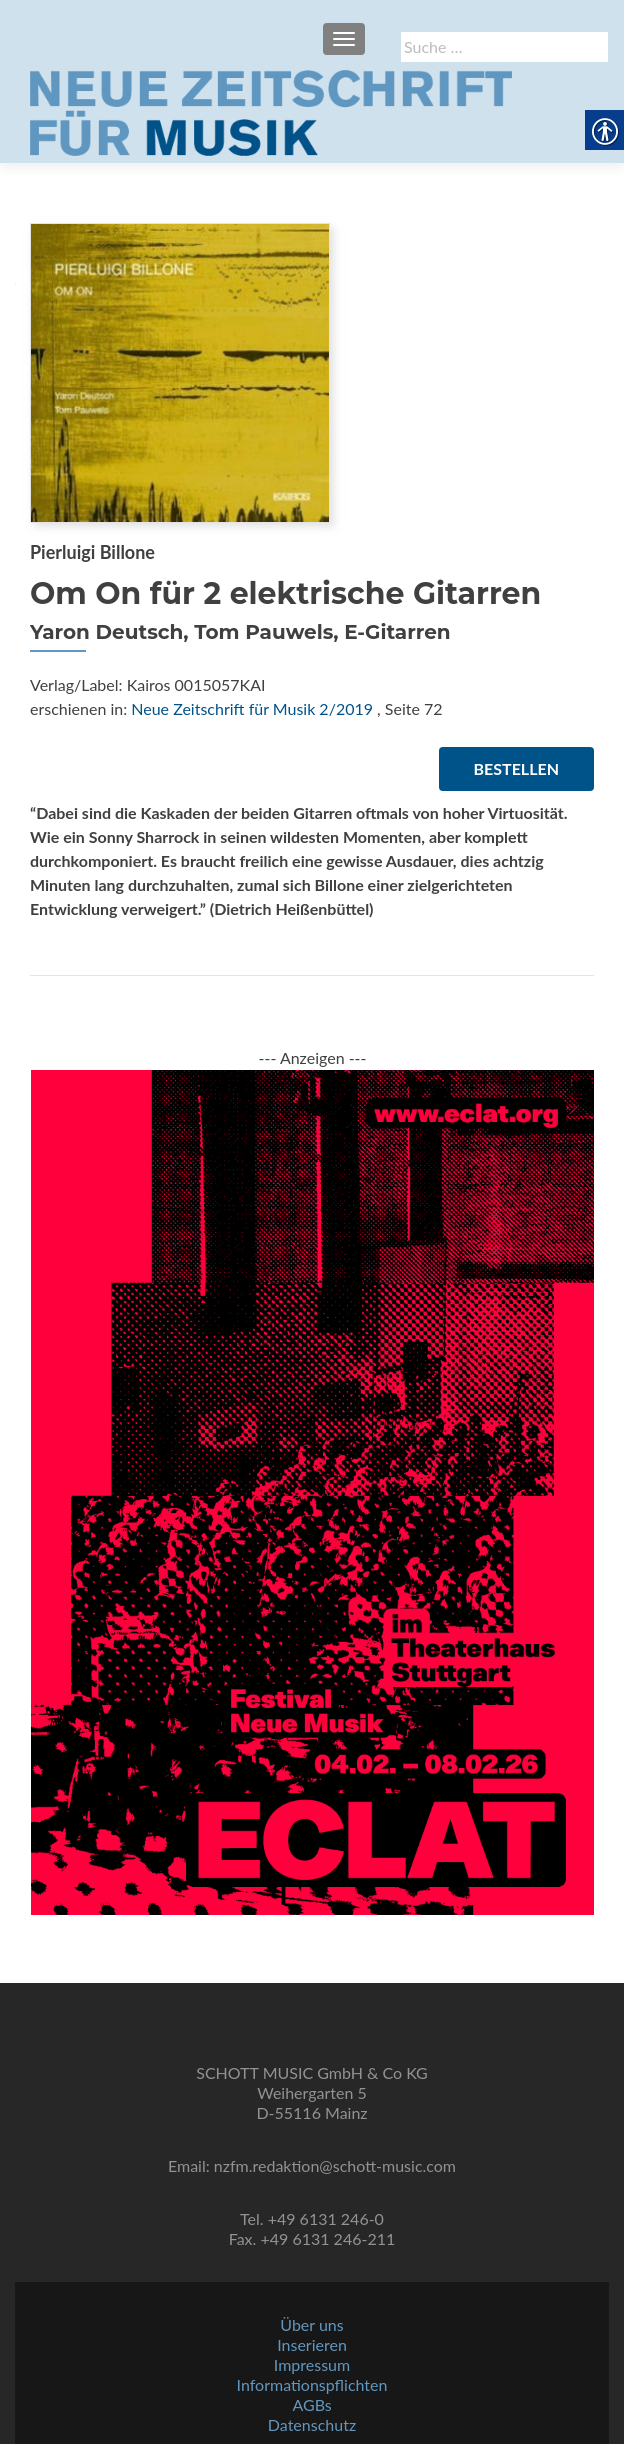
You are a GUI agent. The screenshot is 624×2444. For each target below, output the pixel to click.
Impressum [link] (312, 2364)
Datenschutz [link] (312, 2424)
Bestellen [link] (516, 768)
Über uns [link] (311, 2324)
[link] (271, 111)
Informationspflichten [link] (312, 2384)
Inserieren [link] (312, 2344)
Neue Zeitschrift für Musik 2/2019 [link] (252, 708)
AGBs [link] (311, 2404)
